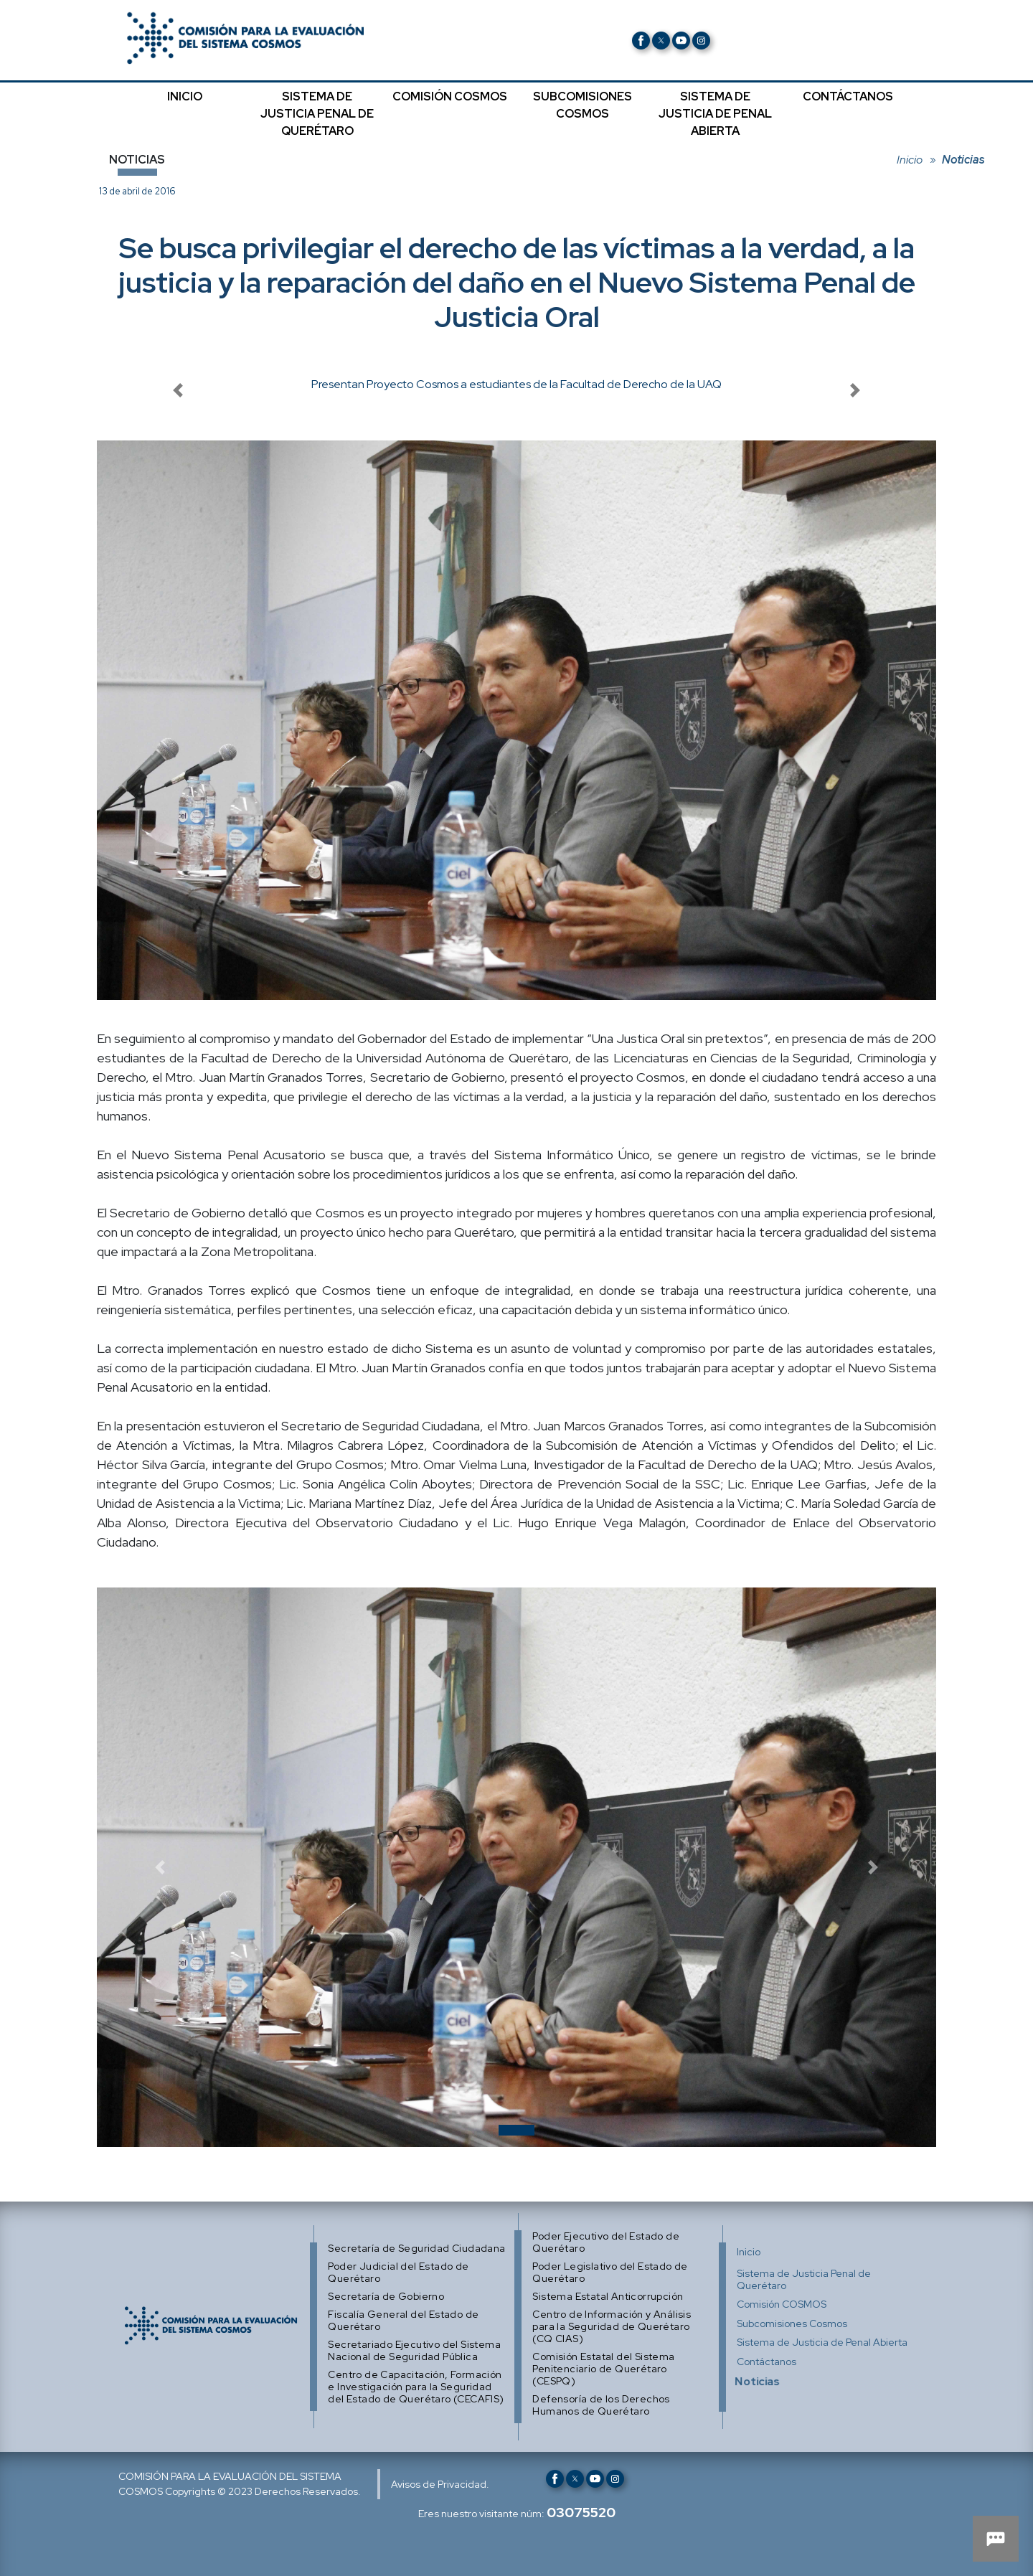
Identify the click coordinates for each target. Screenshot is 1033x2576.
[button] (160, 1867)
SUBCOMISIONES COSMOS (582, 105)
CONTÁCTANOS (848, 96)
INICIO (184, 96)
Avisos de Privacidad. (440, 2484)
